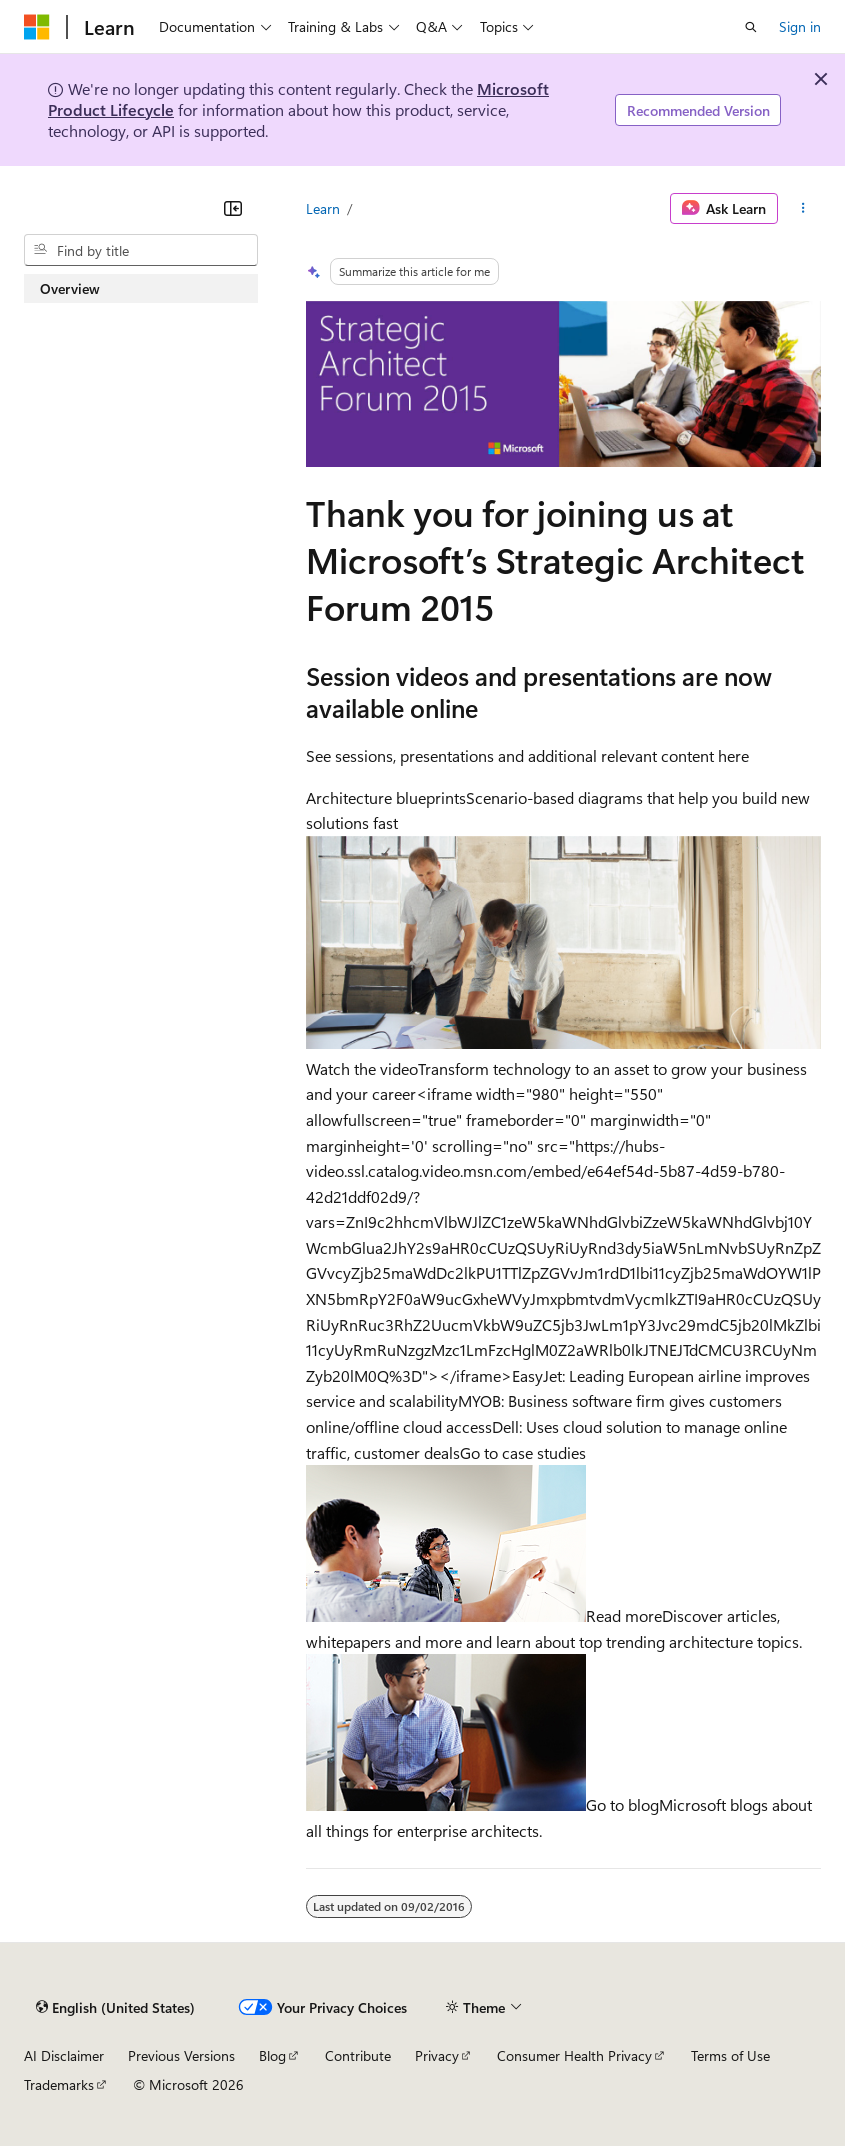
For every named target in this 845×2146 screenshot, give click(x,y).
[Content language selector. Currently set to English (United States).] (115, 2007)
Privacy (437, 2055)
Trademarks (59, 2084)
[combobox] (141, 250)
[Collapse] (233, 208)
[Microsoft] (37, 27)
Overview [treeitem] (70, 288)
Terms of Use (730, 2055)
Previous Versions (181, 2055)
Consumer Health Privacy (574, 2055)
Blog (272, 2055)
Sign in (800, 26)
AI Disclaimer (64, 2055)
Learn (323, 208)
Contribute (358, 2055)
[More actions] (803, 209)
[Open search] (751, 27)
